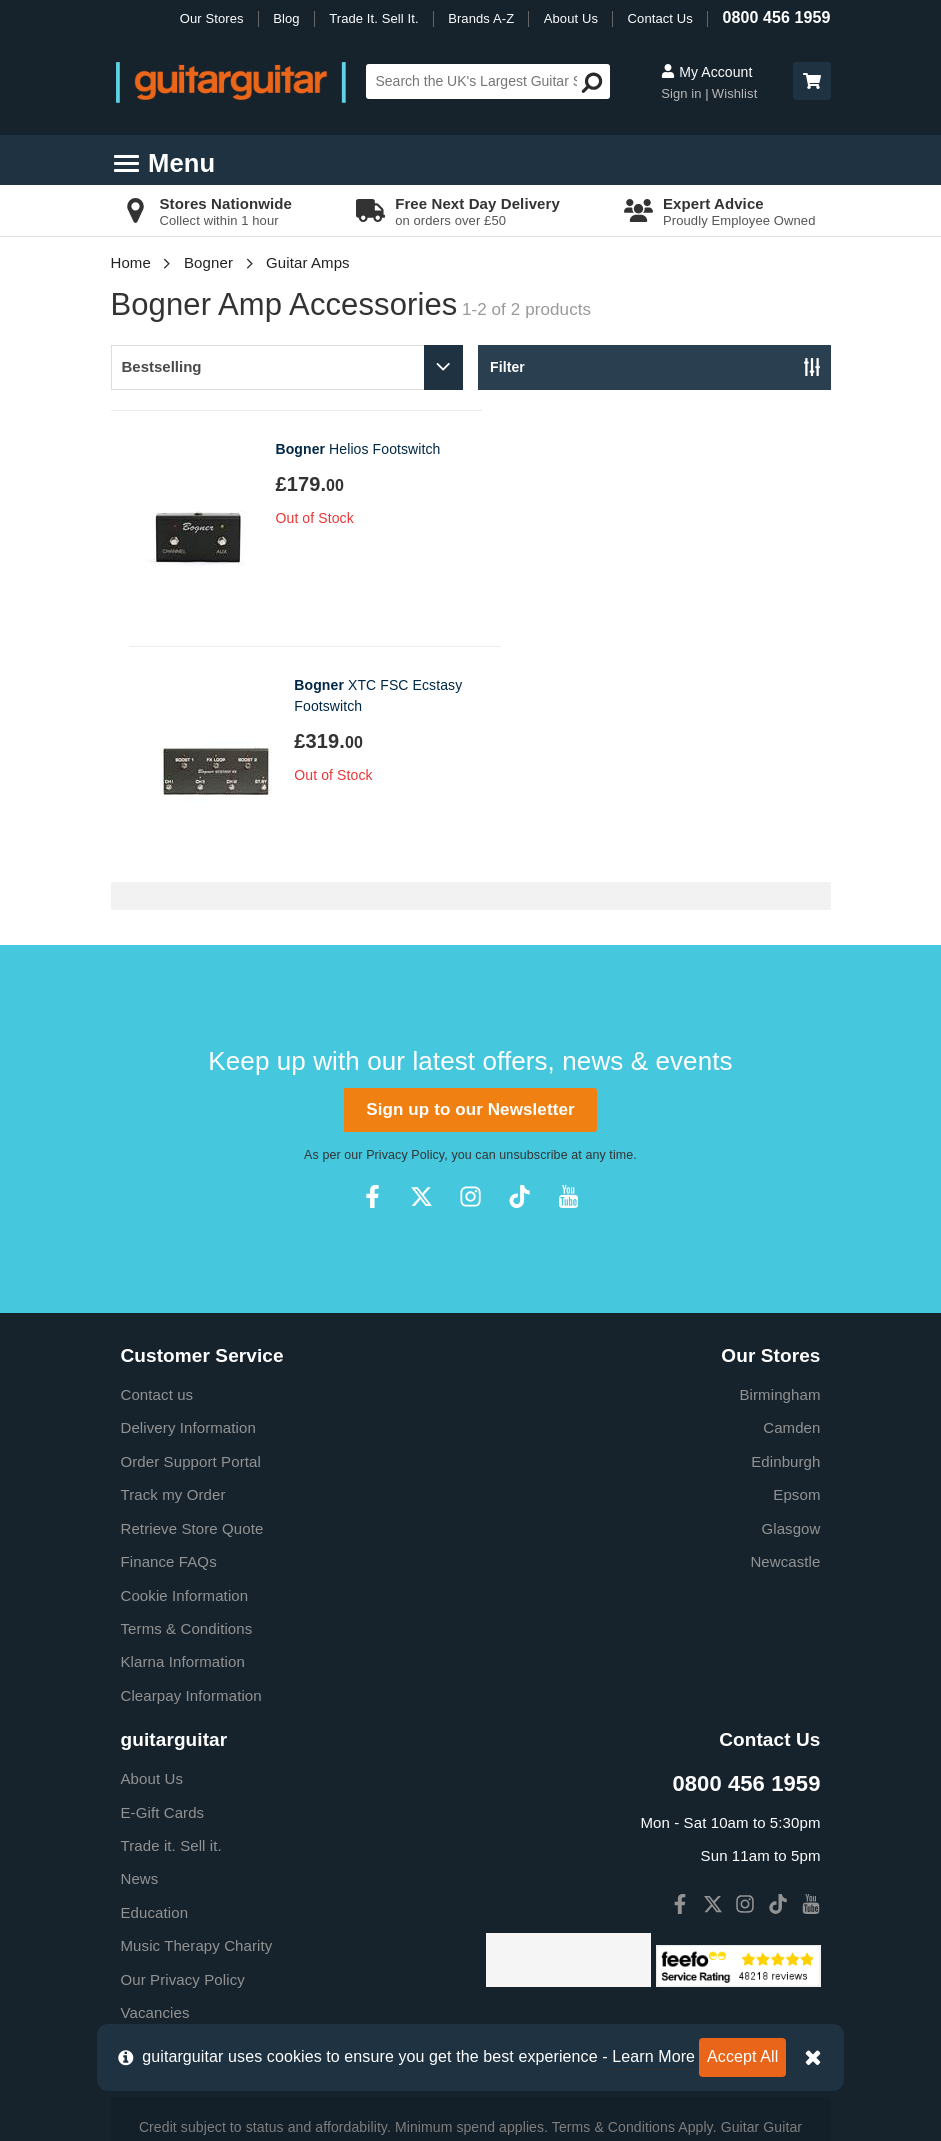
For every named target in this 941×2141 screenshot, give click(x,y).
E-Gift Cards (163, 1576)
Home (131, 262)
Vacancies (155, 1776)
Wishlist (735, 93)
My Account (706, 72)
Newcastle (785, 1325)
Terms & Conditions (187, 1392)
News (140, 1642)
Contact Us (660, 18)
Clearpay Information (191, 1459)
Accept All (742, 2056)
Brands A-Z (481, 18)
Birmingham (779, 1158)
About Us (571, 18)
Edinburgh (785, 1225)
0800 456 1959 (776, 17)
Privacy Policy (405, 919)
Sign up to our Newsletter (470, 873)
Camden (791, 1191)
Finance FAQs (169, 1325)
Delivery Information (188, 1191)
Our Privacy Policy (183, 1743)
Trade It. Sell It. (373, 18)
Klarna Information (183, 1425)
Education (155, 1676)
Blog (286, 18)
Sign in (683, 93)
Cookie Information (185, 1359)
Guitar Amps (308, 262)
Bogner (208, 262)
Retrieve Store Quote (192, 1292)
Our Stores (212, 18)
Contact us (157, 1158)
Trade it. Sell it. (171, 1609)
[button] (812, 81)
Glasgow (790, 1292)
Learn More (653, 2056)
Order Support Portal (191, 1225)
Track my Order (173, 1258)
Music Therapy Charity (197, 1709)
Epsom (796, 1258)
